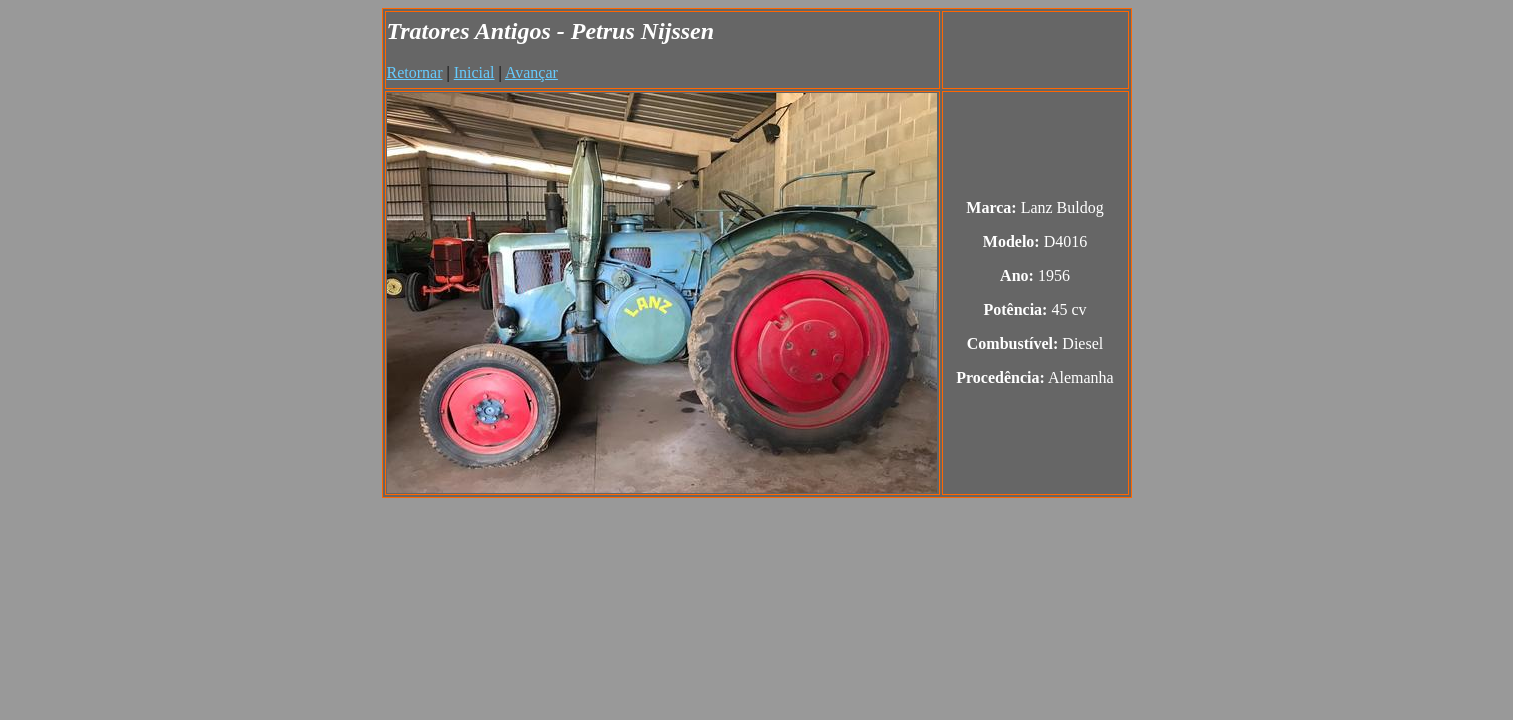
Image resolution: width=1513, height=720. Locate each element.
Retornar (415, 72)
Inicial (474, 72)
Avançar (531, 72)
